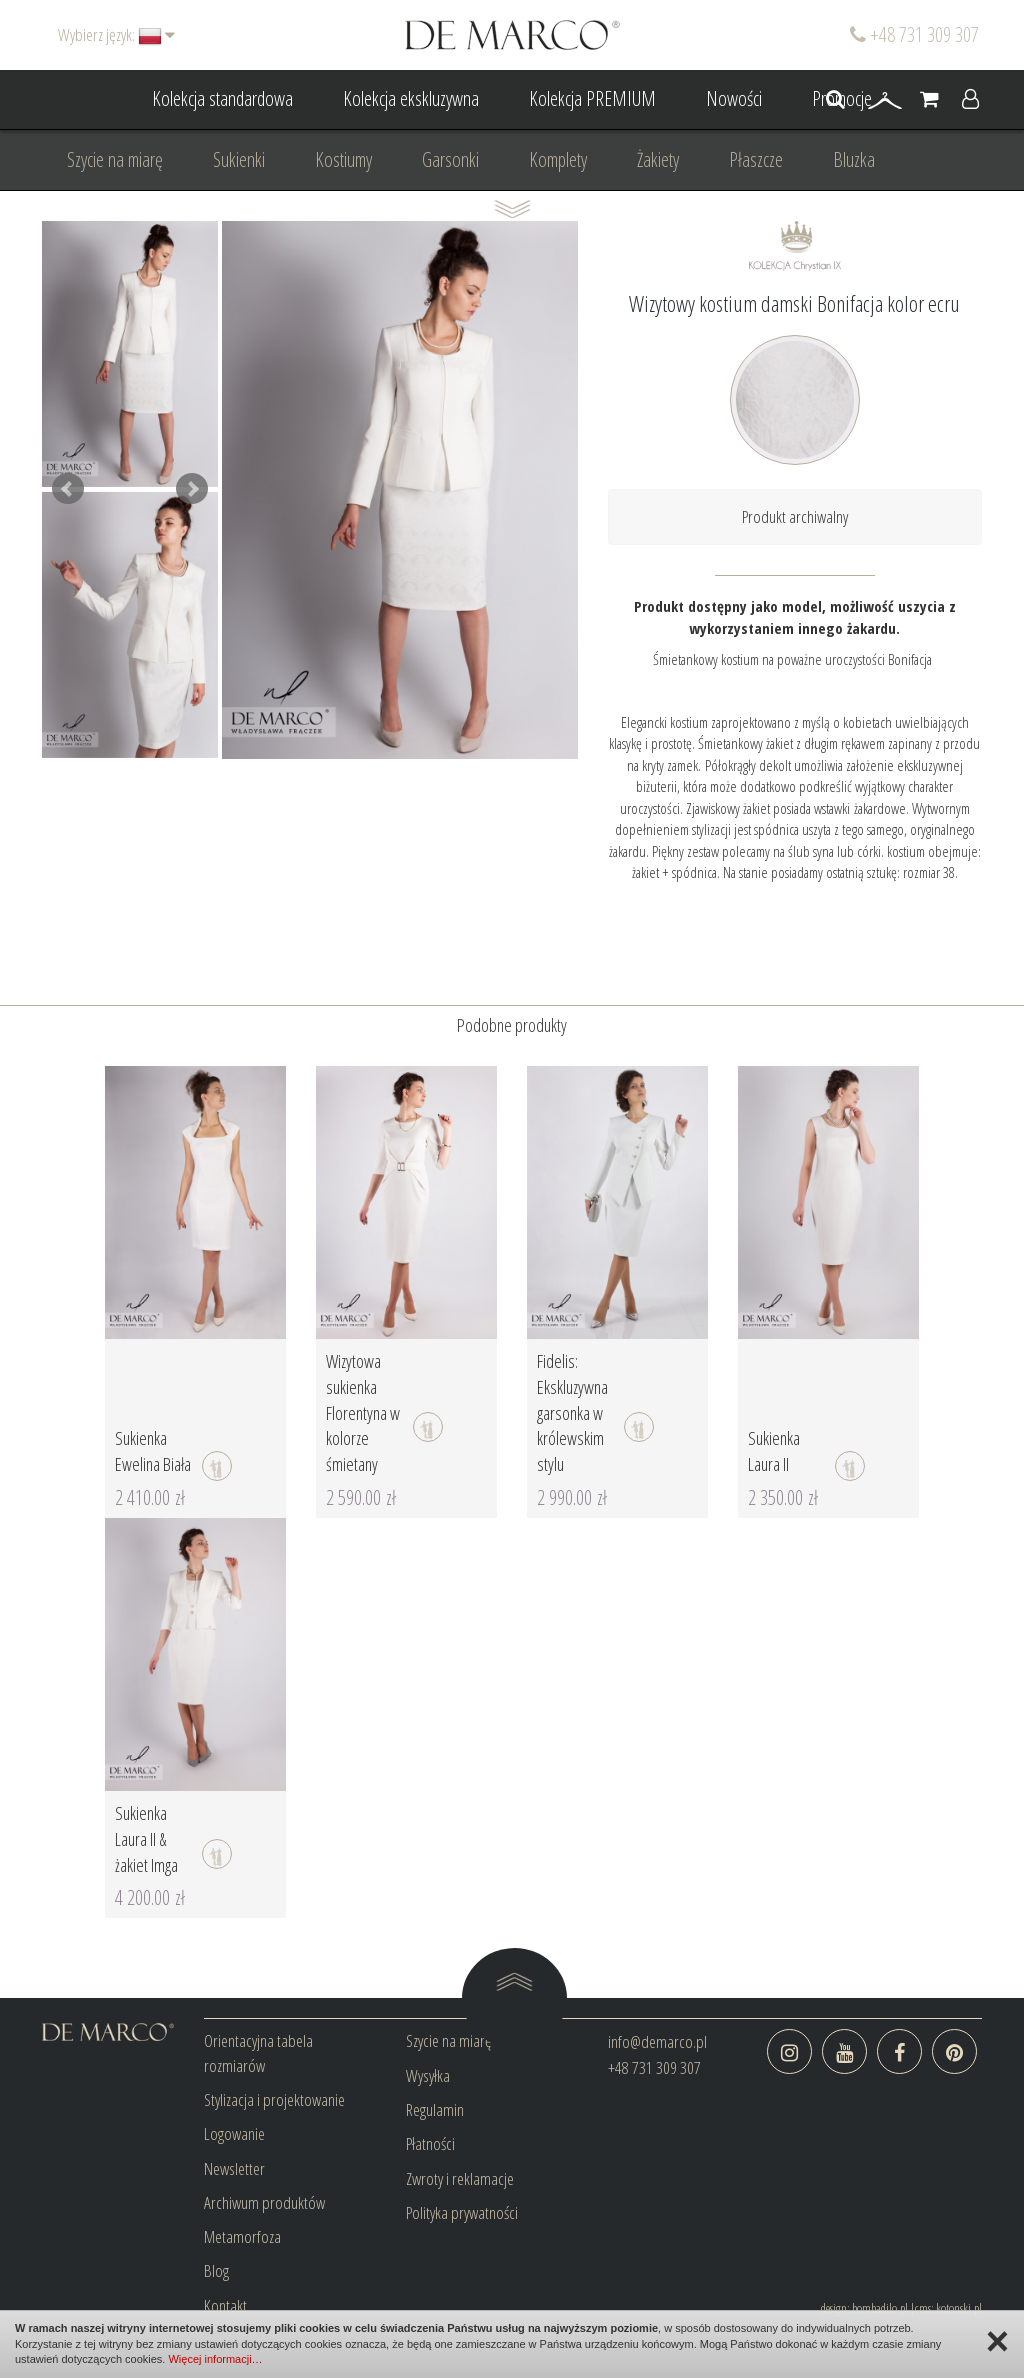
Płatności (430, 2143)
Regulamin (435, 2109)
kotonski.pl (959, 2308)
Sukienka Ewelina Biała (153, 1451)
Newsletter (234, 2168)
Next (192, 489)
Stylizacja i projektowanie (274, 2099)
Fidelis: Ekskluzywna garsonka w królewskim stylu (572, 1412)
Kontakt (225, 2305)
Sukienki (239, 159)
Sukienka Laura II (774, 1451)
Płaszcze (756, 159)
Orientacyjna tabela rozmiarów (258, 2052)
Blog (216, 2270)
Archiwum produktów (264, 2202)
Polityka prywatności (462, 2212)
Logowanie (234, 2133)
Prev (68, 489)
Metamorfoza (242, 2236)
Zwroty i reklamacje (460, 2178)
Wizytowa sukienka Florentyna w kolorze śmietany (363, 1412)
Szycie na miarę (115, 159)
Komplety (558, 159)
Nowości (734, 98)
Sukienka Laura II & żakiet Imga (146, 1838)
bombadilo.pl (880, 2308)
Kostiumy (343, 159)
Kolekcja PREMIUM (592, 98)
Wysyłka (428, 2075)
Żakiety (658, 159)
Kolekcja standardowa (222, 98)
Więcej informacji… (215, 2359)
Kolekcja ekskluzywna (411, 98)
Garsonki (450, 159)
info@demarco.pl (657, 2041)
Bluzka (854, 159)
